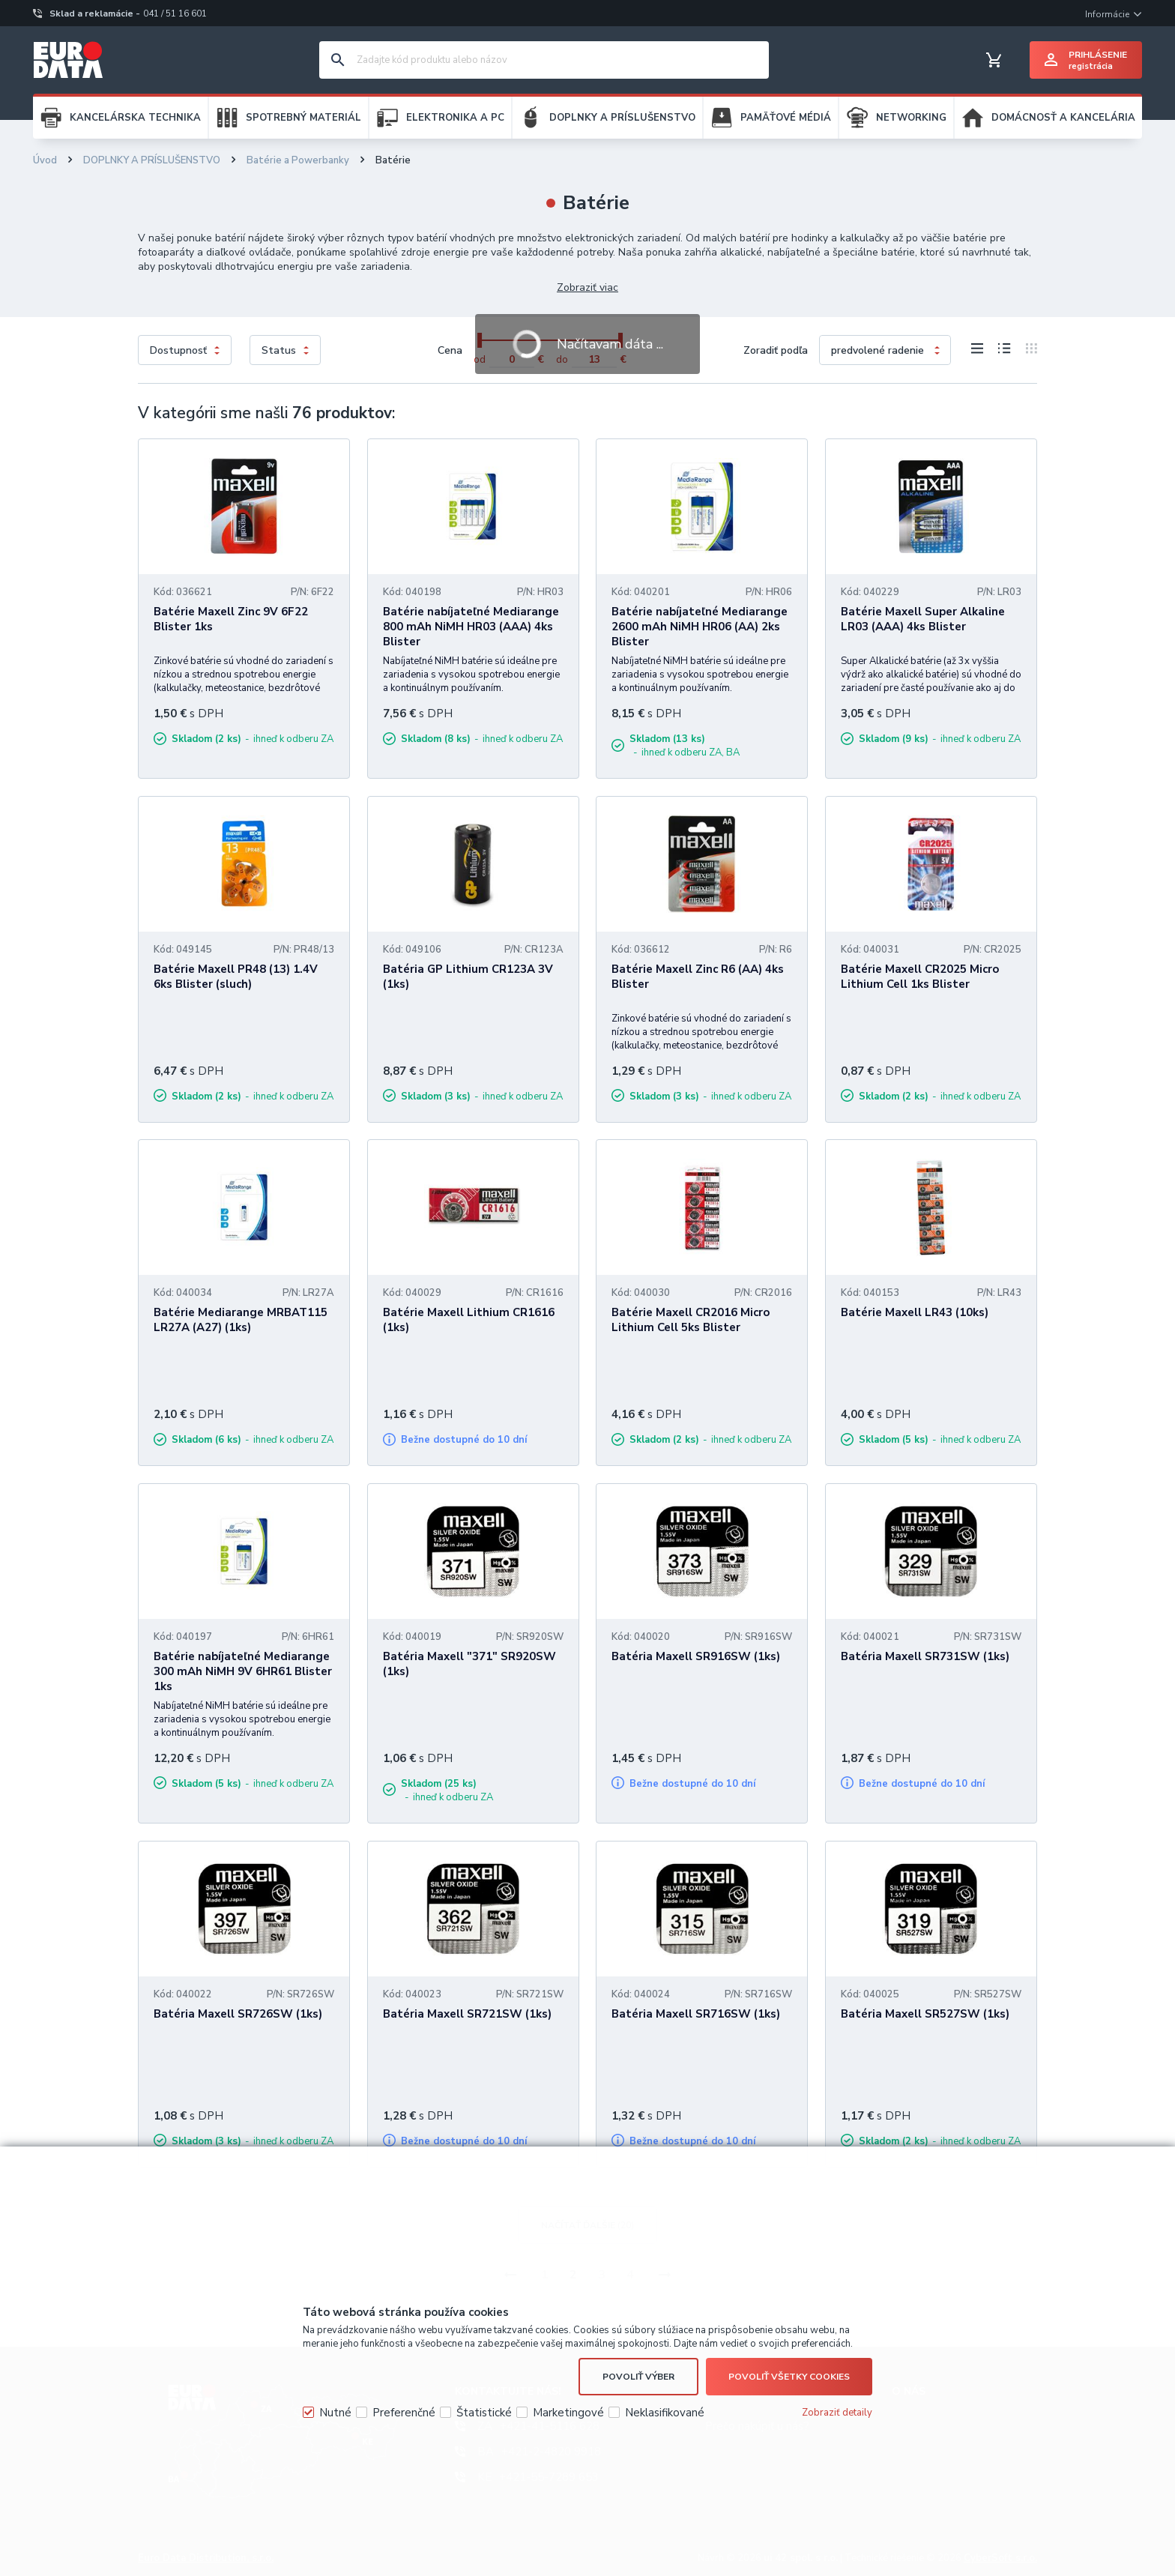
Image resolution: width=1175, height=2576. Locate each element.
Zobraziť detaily (837, 2412)
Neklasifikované (664, 2412)
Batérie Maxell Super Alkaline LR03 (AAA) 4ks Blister (923, 619)
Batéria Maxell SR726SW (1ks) (238, 2013)
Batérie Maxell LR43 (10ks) (914, 1312)
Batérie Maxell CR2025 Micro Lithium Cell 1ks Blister (920, 977)
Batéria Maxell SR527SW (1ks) (925, 2013)
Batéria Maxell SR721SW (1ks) (467, 2013)
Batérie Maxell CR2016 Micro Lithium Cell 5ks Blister (690, 1320)
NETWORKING (911, 117)
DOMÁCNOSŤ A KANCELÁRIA (1063, 117)
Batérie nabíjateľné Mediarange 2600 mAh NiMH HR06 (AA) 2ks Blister (699, 626)
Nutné (335, 2412)
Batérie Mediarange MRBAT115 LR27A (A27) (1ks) (240, 1320)
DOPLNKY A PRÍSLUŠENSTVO (622, 117)
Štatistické (484, 2412)
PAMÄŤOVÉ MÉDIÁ (785, 117)
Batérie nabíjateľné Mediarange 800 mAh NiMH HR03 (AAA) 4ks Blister (471, 626)
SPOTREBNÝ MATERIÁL (303, 117)
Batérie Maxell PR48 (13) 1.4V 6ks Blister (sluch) (236, 977)
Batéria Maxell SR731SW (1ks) (925, 1656)
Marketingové (568, 2412)
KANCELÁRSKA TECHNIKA (135, 117)
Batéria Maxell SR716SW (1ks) (695, 2013)
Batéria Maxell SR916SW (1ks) (695, 1656)
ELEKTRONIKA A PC (455, 117)
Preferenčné (403, 2412)
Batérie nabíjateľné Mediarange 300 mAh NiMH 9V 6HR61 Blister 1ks (243, 1671)
